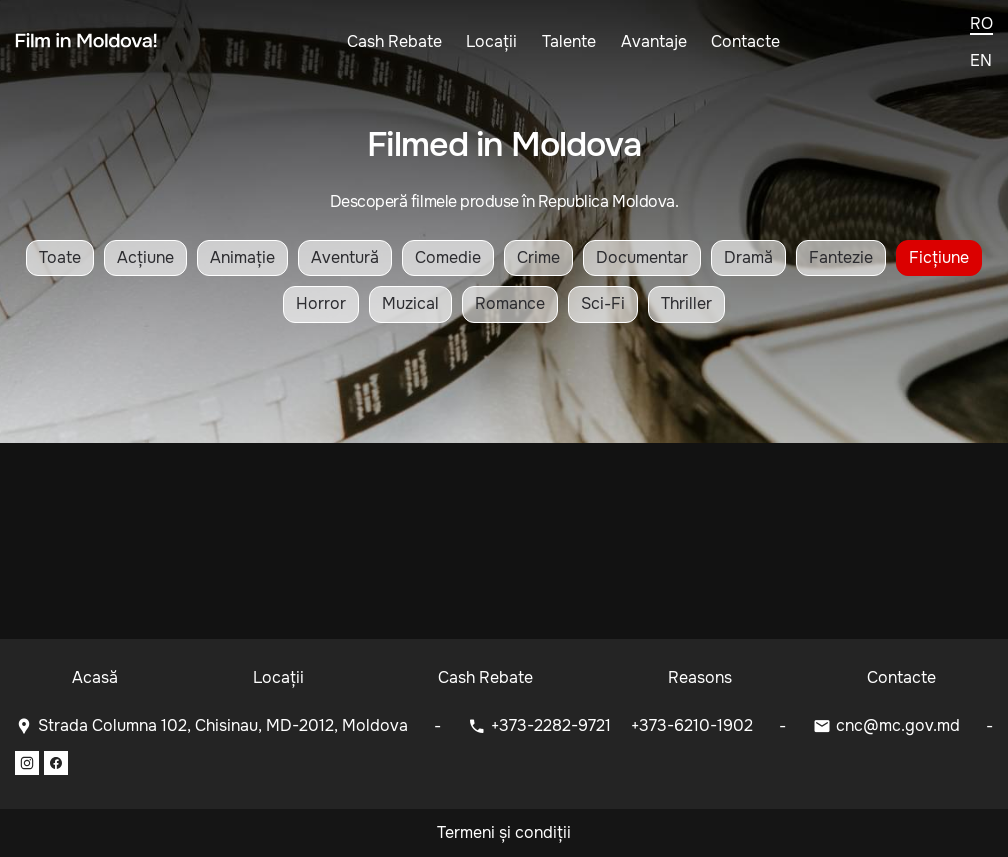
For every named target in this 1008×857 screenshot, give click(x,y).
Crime (538, 257)
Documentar (642, 257)
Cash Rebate (394, 41)
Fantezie (841, 257)
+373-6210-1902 (692, 725)
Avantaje (654, 41)
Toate (60, 257)
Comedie (448, 257)
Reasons (700, 677)
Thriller (686, 303)
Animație (242, 257)
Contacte (745, 41)
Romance (510, 303)
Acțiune (145, 257)
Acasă (95, 677)
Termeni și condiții (504, 832)
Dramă (748, 257)
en (981, 61)
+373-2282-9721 (553, 725)
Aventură (345, 257)
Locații (491, 41)
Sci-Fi (603, 303)
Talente (569, 41)
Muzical (410, 303)
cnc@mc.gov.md (898, 725)
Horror (321, 303)
